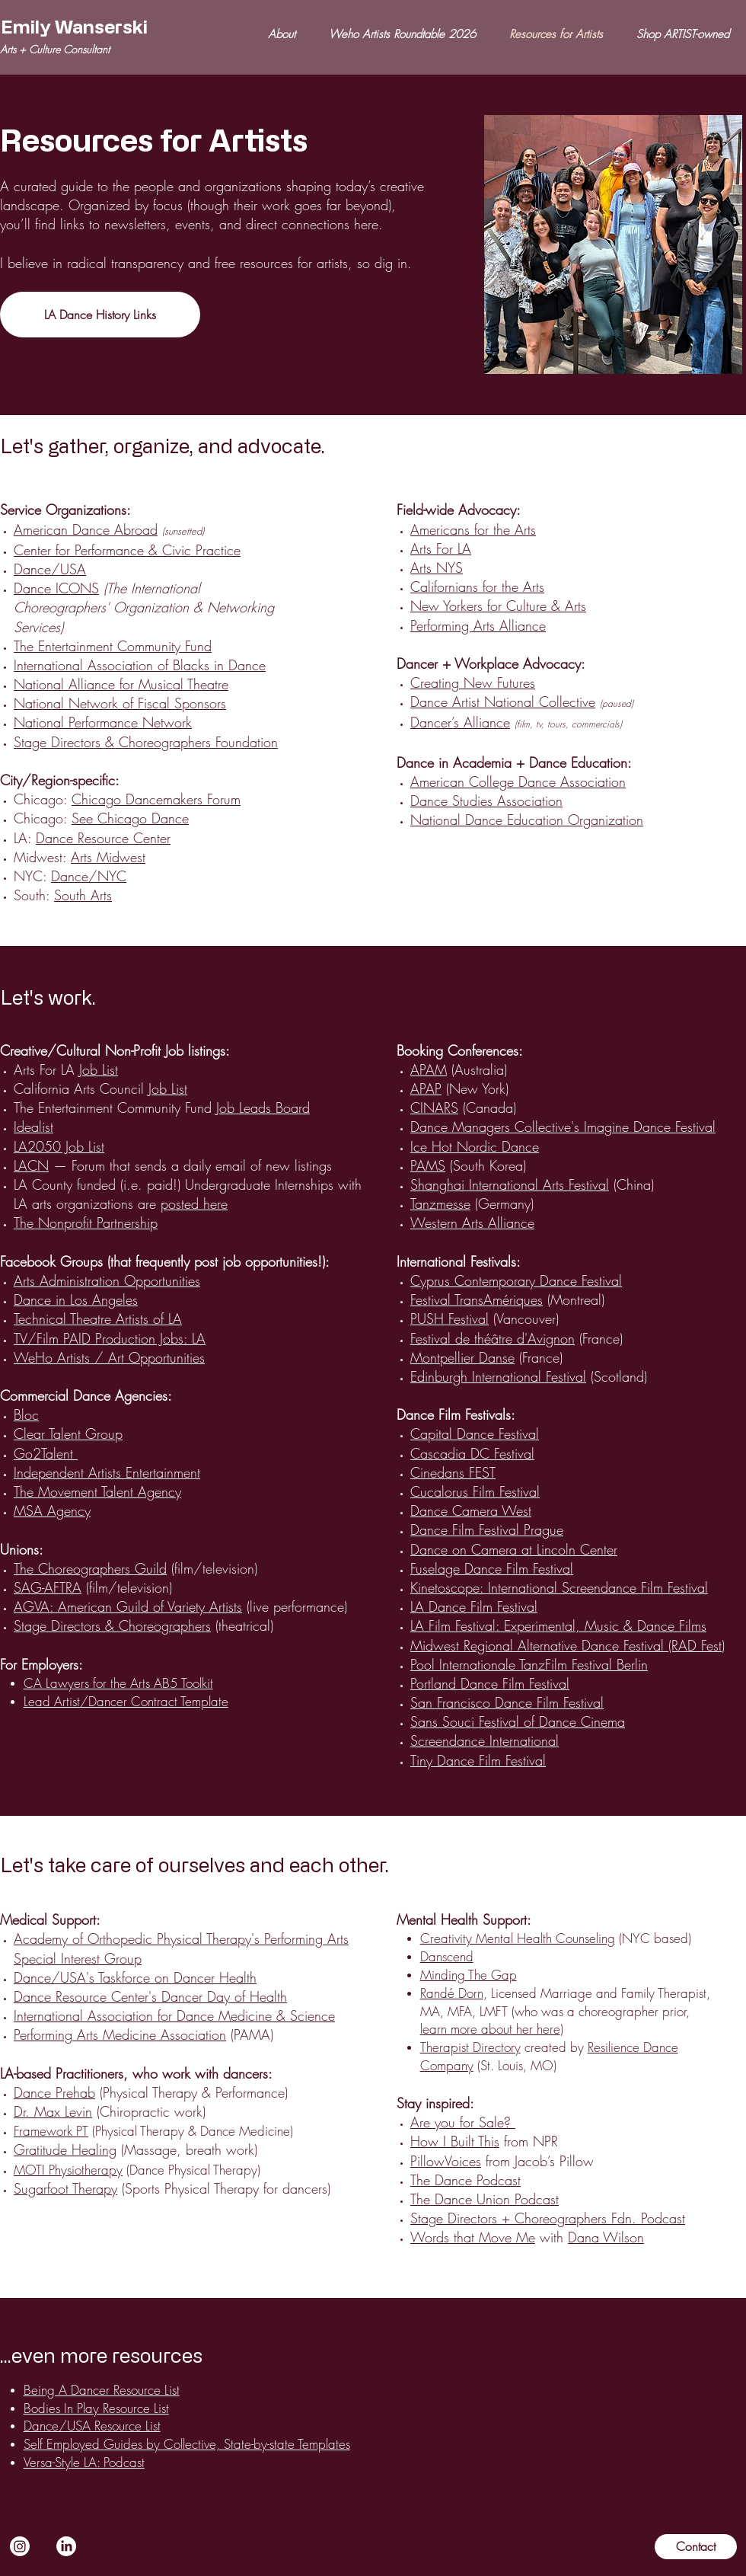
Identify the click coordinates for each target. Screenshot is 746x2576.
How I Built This (454, 2141)
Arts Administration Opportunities (107, 1280)
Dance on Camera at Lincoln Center (513, 1549)
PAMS (427, 1165)
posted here (194, 1203)
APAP (426, 1088)
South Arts (83, 895)
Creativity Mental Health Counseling (517, 1938)
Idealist (33, 1126)
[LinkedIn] (66, 2546)
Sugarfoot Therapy (65, 2188)
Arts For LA (440, 548)
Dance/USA (50, 569)
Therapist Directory (470, 2047)
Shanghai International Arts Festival (509, 1184)
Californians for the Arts (477, 586)
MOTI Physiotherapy (68, 2169)
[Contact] (696, 2546)
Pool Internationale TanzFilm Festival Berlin (529, 1664)
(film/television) (138, 1568)
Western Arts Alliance (472, 1222)
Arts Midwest (108, 857)
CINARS (434, 1107)
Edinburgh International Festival (498, 1376)
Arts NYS (436, 567)
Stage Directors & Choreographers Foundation (146, 742)
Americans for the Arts (473, 529)
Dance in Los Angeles (76, 1299)
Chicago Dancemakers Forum (156, 799)
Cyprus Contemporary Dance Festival (516, 1280)
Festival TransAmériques (476, 1299)
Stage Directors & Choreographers (112, 1625)
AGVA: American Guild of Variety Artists (128, 1606)
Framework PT (51, 2131)
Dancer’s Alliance (460, 722)
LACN (31, 1165)
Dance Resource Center (103, 838)
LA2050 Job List (59, 1146)
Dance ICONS (56, 588)
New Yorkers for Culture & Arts (498, 605)
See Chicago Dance (130, 818)
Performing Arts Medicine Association (120, 2034)
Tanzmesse (440, 1203)
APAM (428, 1069)
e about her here (515, 2028)
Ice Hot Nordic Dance (474, 1146)
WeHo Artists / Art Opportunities (109, 1357)
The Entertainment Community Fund (113, 646)
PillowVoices (445, 2161)
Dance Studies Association (486, 800)
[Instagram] (20, 2546)
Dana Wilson (606, 2237)
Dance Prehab (54, 2092)
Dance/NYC (88, 876)
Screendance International (484, 1740)
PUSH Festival (449, 1318)
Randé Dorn (451, 1993)
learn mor (445, 2028)
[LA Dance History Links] (100, 314)
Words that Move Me (472, 2237)
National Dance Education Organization (526, 819)
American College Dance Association (518, 781)
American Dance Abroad (86, 529)
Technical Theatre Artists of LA (98, 1318)
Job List (98, 1069)
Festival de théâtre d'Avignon (492, 1338)
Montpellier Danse (462, 1357)
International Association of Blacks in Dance (140, 665)
